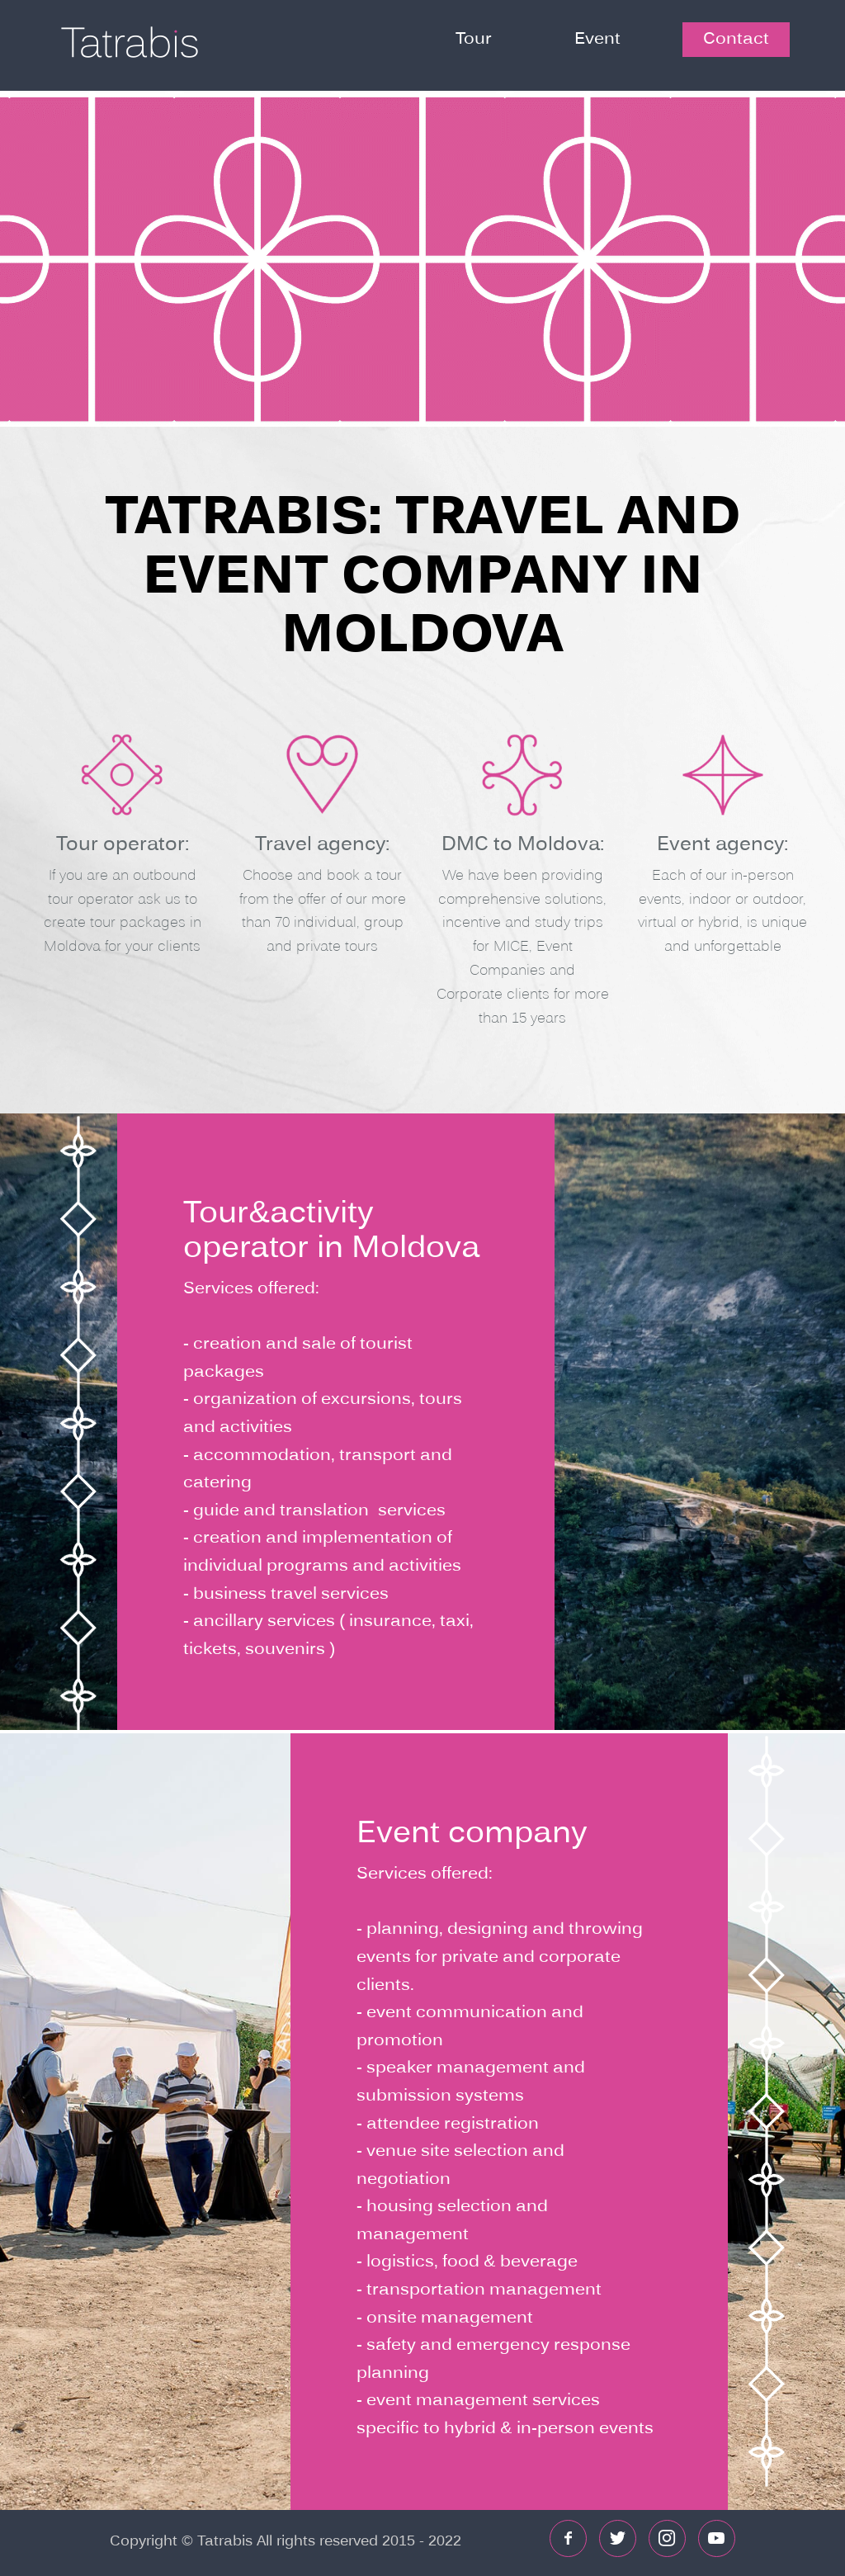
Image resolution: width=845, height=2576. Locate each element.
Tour (474, 39)
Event (597, 39)
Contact (736, 39)
